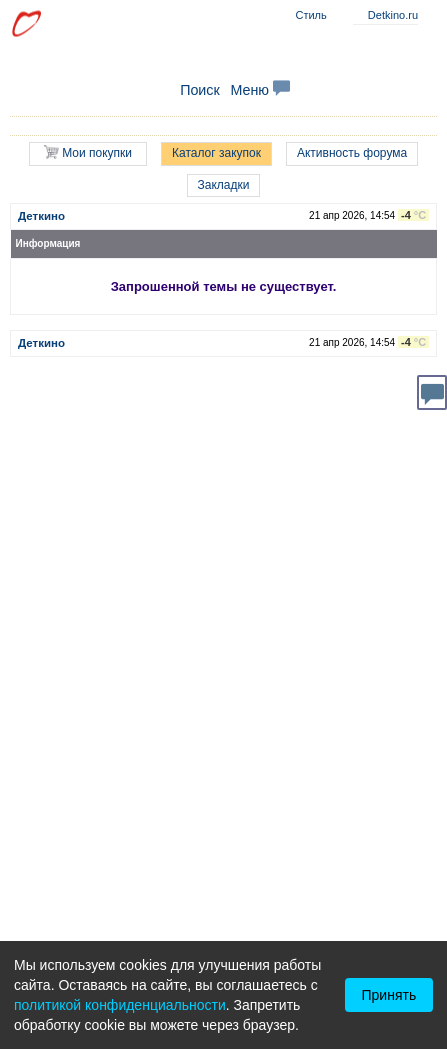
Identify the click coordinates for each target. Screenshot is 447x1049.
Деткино (41, 216)
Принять (389, 995)
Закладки (224, 185)
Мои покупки (88, 152)
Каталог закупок (216, 153)
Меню (260, 90)
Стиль (310, 15)
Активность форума (352, 153)
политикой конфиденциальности (120, 1005)
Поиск (200, 90)
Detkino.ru (393, 15)
